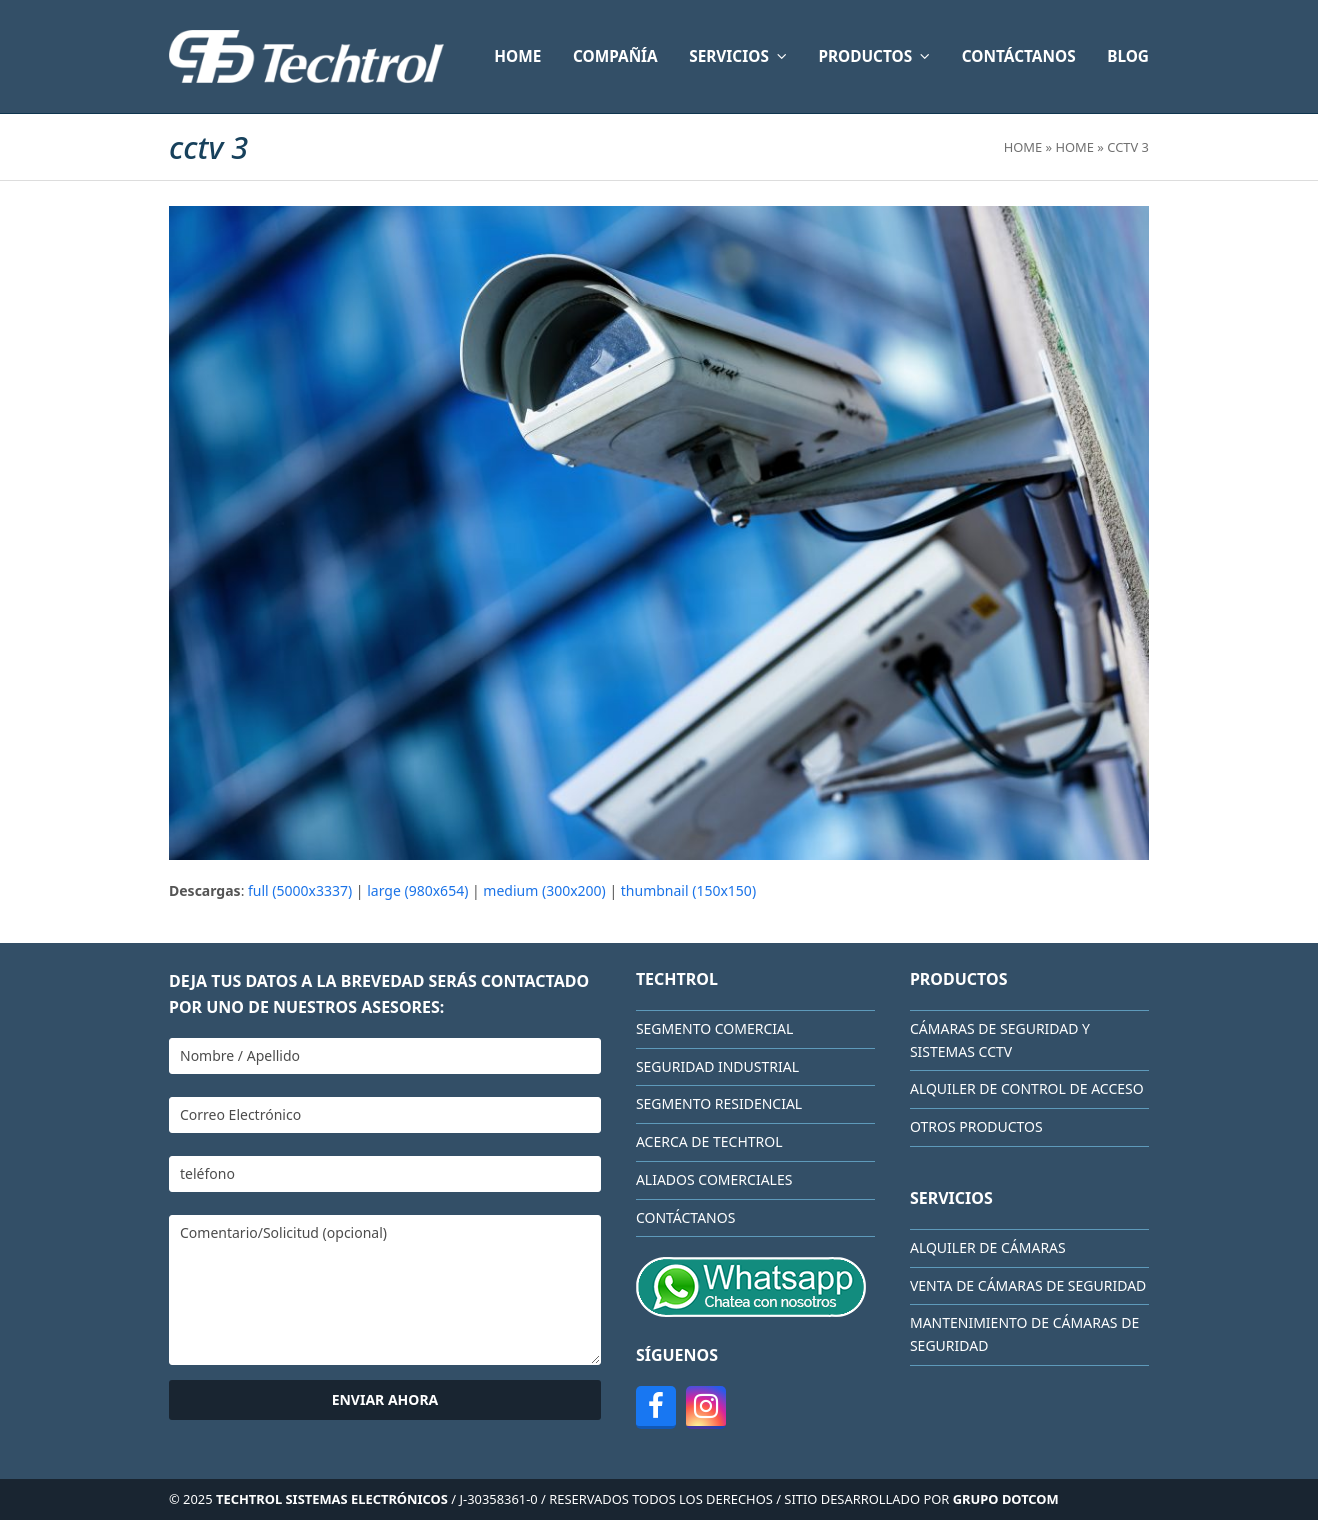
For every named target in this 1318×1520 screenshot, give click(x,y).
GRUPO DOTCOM (1006, 1499)
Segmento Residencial (719, 1103)
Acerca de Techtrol (709, 1141)
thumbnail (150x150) (688, 890)
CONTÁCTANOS (685, 1217)
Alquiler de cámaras (988, 1247)
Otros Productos (976, 1126)
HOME (1074, 147)
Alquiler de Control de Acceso (1027, 1088)
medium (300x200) (544, 890)
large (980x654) (417, 890)
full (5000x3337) (300, 890)
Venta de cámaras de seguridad (1028, 1285)
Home (1023, 147)
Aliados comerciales (714, 1179)
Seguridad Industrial (717, 1066)
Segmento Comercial (714, 1028)
